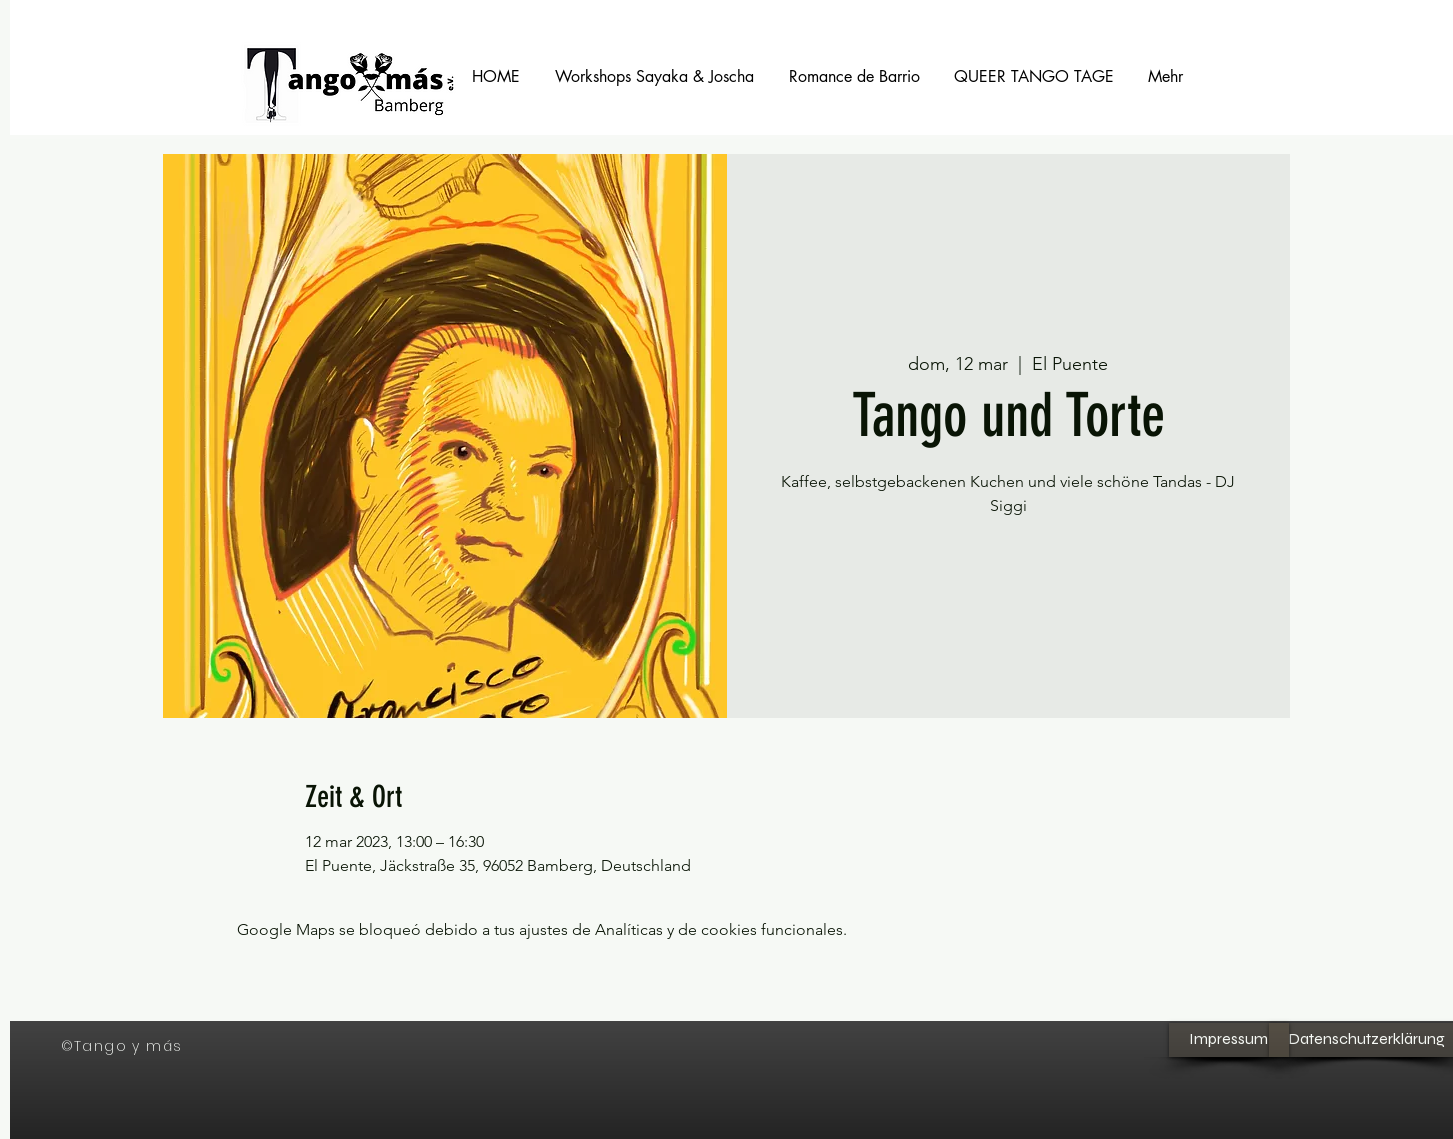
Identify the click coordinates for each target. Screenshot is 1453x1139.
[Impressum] (1229, 1040)
